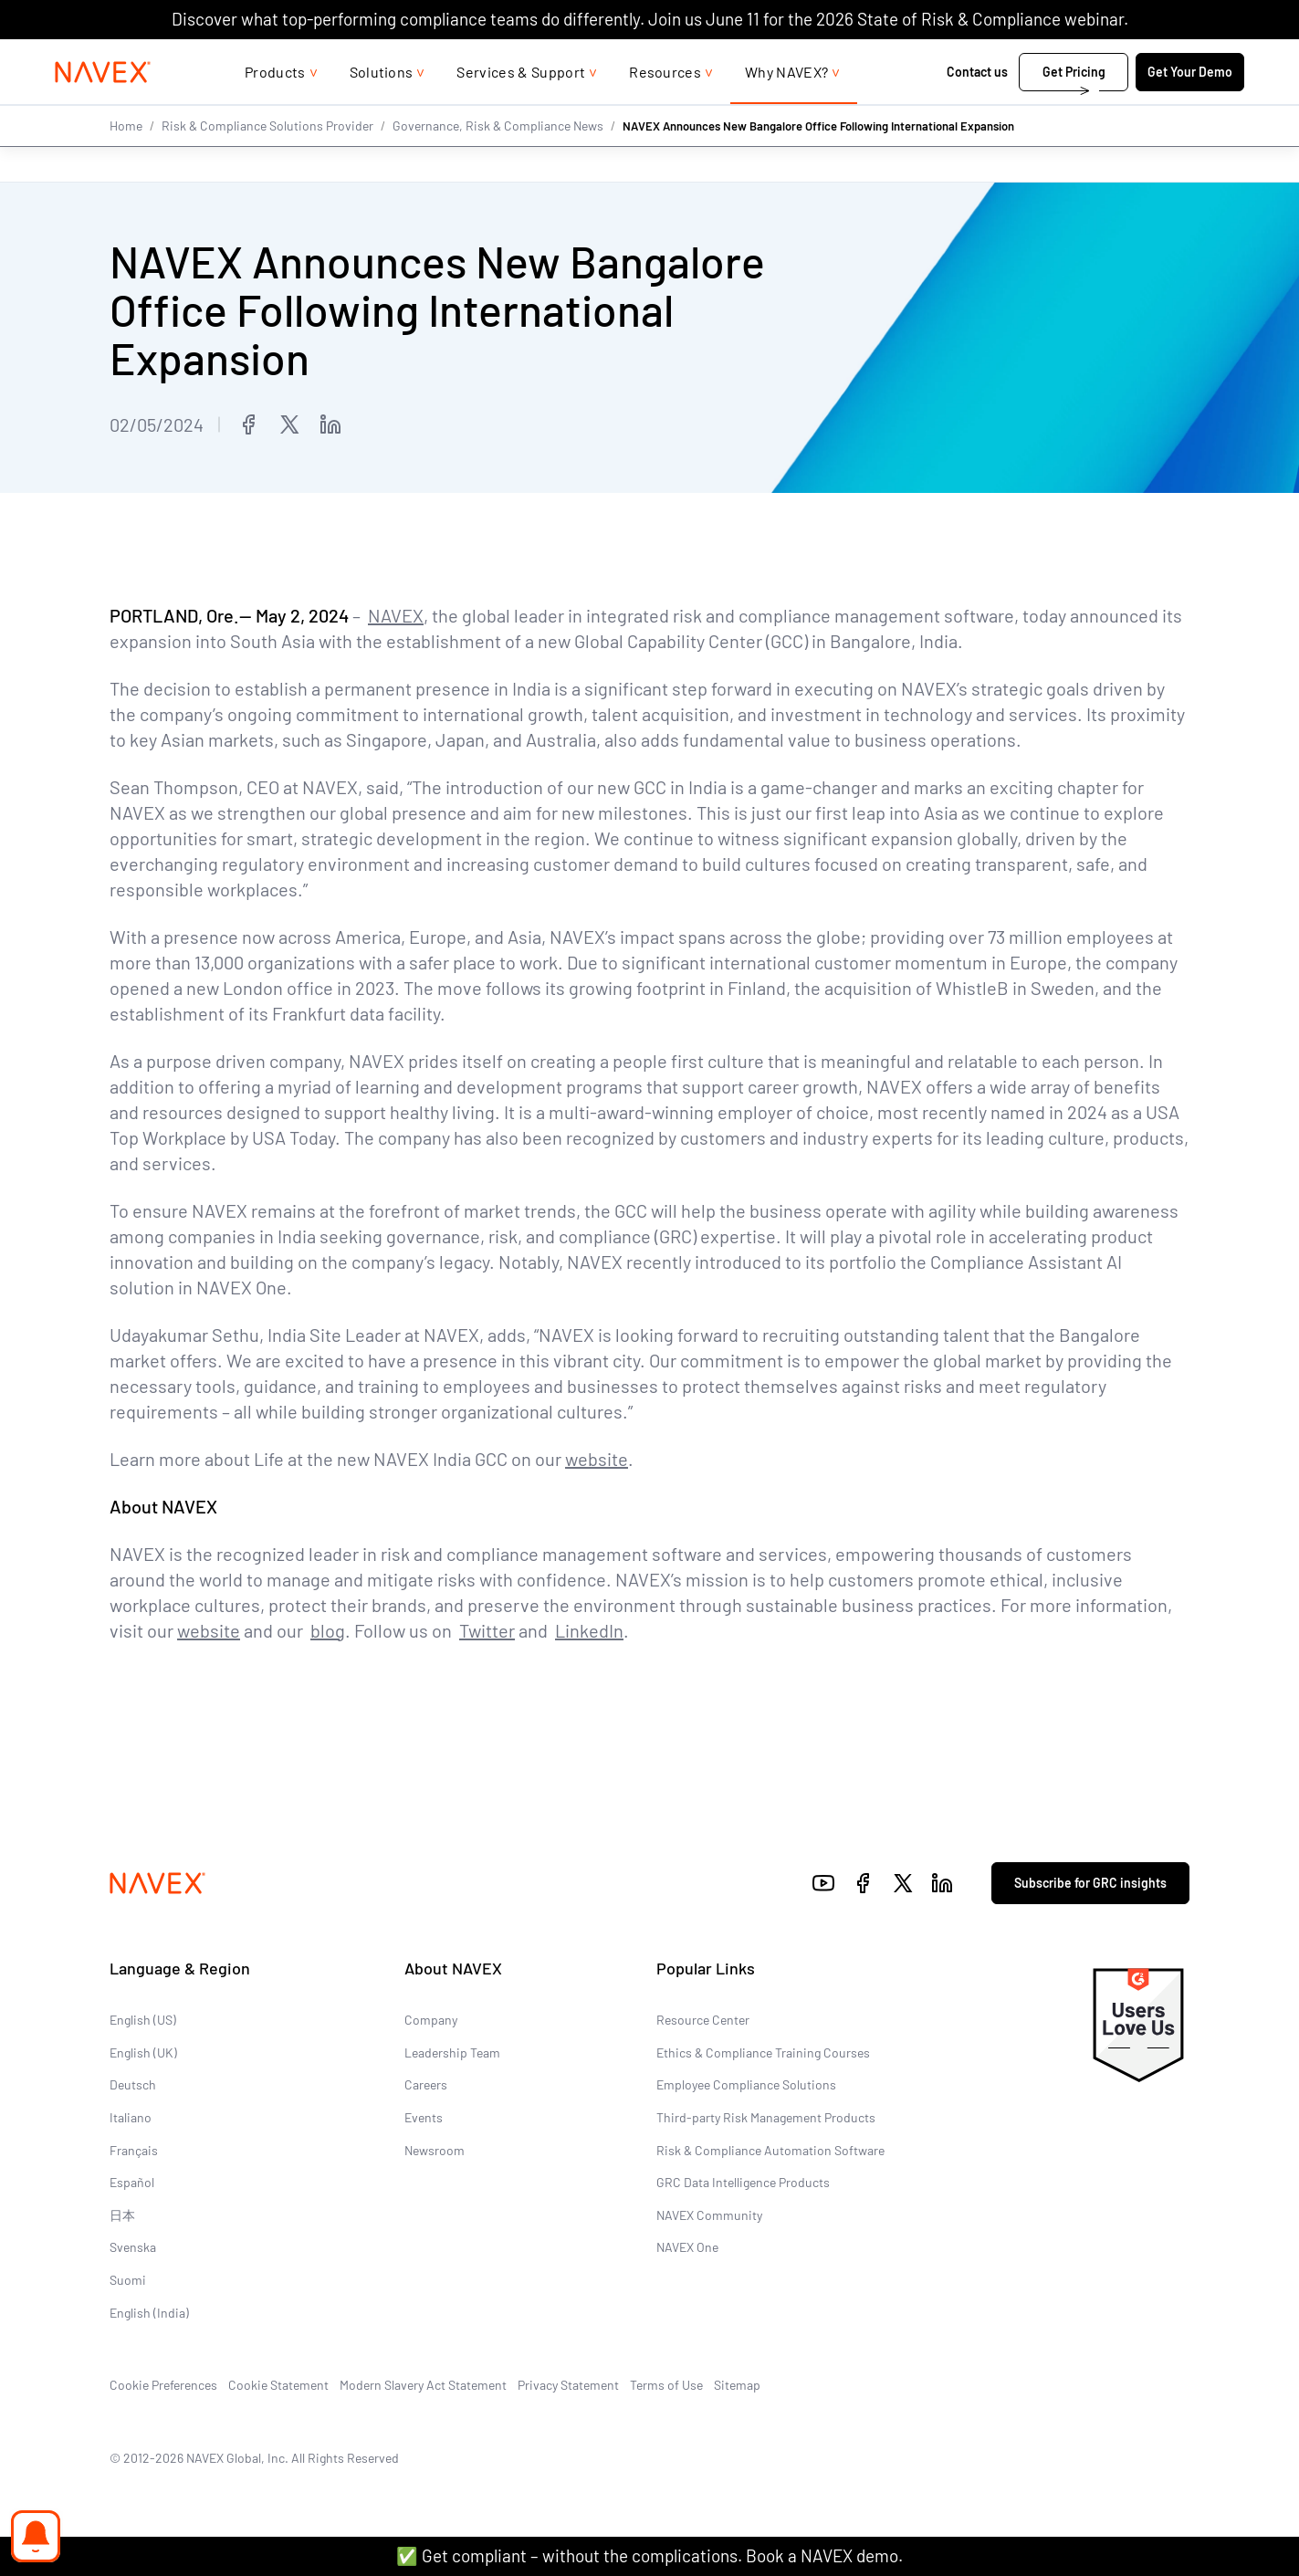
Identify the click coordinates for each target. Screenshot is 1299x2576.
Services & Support (520, 108)
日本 (122, 2215)
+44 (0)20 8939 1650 (1038, 57)
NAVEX (396, 615)
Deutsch (133, 2084)
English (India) (149, 2311)
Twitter (487, 1630)
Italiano (131, 2117)
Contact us (977, 108)
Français (134, 2150)
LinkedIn (589, 1630)
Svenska (133, 2247)
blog (327, 1630)
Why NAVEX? (786, 108)
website (596, 1459)
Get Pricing (1073, 108)
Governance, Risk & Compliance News (498, 162)
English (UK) (143, 2052)
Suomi (128, 2280)
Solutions (382, 108)
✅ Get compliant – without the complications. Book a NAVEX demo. (649, 2555)
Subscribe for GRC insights (1090, 1882)
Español (132, 2182)
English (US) (143, 2019)
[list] (1185, 57)
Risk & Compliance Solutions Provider (267, 162)
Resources (665, 108)
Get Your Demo (1189, 108)
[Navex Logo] (103, 109)
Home (126, 162)
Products (275, 108)
